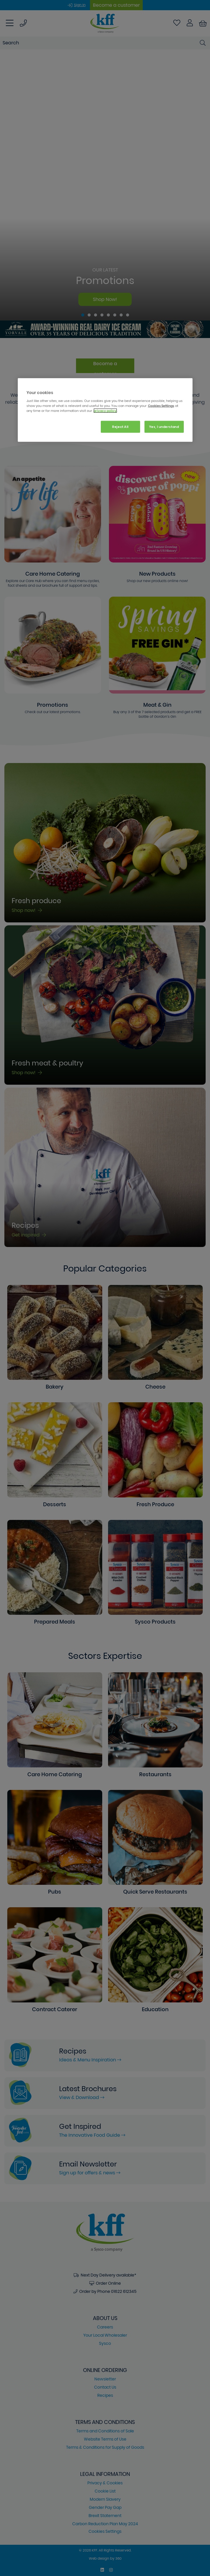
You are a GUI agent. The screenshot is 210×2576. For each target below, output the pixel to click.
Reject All (120, 426)
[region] (105, 410)
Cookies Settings (161, 405)
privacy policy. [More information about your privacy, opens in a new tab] (105, 410)
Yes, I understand (164, 426)
